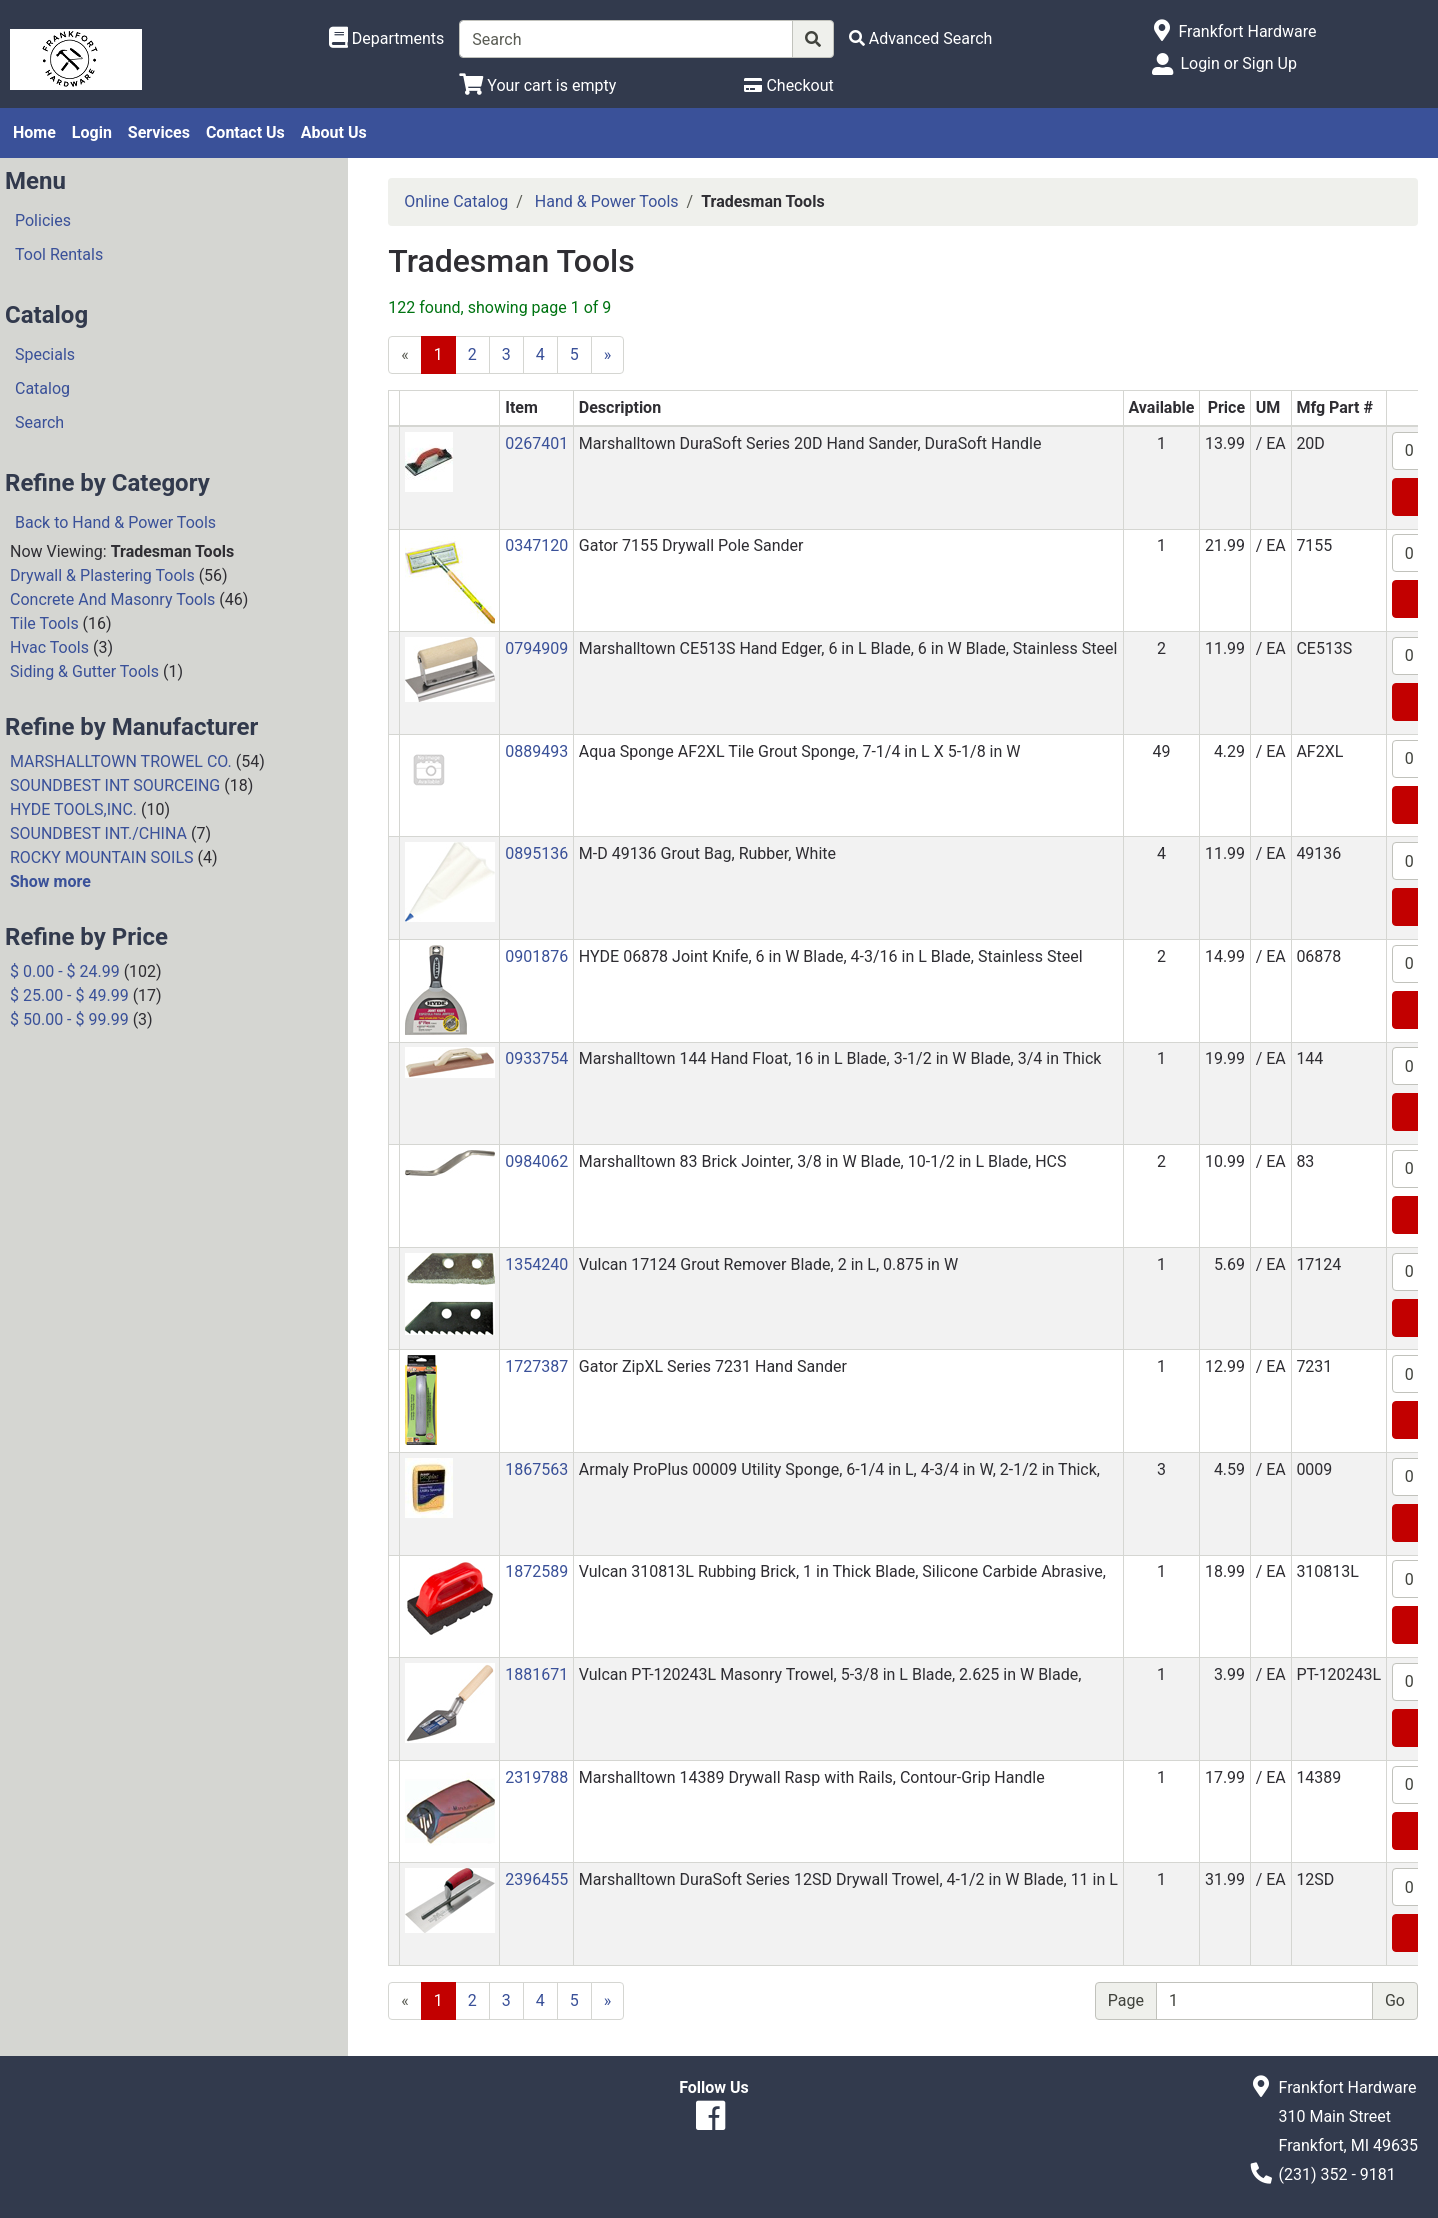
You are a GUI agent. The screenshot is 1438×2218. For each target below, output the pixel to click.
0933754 (536, 1058)
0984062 (536, 1161)
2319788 (536, 1777)
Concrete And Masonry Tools (112, 599)
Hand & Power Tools (607, 201)
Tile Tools (44, 623)
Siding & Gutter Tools (84, 671)
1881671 (536, 1674)
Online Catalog (456, 201)
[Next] (608, 355)
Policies (43, 220)
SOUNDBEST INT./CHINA (98, 833)
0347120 (536, 545)
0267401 (536, 443)
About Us (334, 132)
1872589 (536, 1571)
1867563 (536, 1469)
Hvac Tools (49, 647)
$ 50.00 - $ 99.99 (69, 1019)
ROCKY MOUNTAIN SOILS (102, 857)
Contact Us (245, 132)
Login (92, 132)
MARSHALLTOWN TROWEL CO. (121, 761)
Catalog (42, 388)
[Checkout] (788, 85)
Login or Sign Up (1238, 63)
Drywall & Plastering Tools (102, 575)
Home (34, 132)
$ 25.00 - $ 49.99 (69, 995)
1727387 (536, 1366)
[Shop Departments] (387, 39)
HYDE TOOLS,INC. (73, 809)
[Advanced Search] (921, 38)
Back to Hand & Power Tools (115, 522)
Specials (45, 354)
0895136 (536, 853)
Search (39, 422)
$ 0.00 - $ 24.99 (65, 971)
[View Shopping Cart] (537, 85)
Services (159, 132)
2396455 (536, 1879)
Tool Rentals (59, 254)
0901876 (536, 956)
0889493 (536, 751)
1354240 (536, 1264)
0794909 (536, 648)
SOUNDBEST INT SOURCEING (115, 785)
